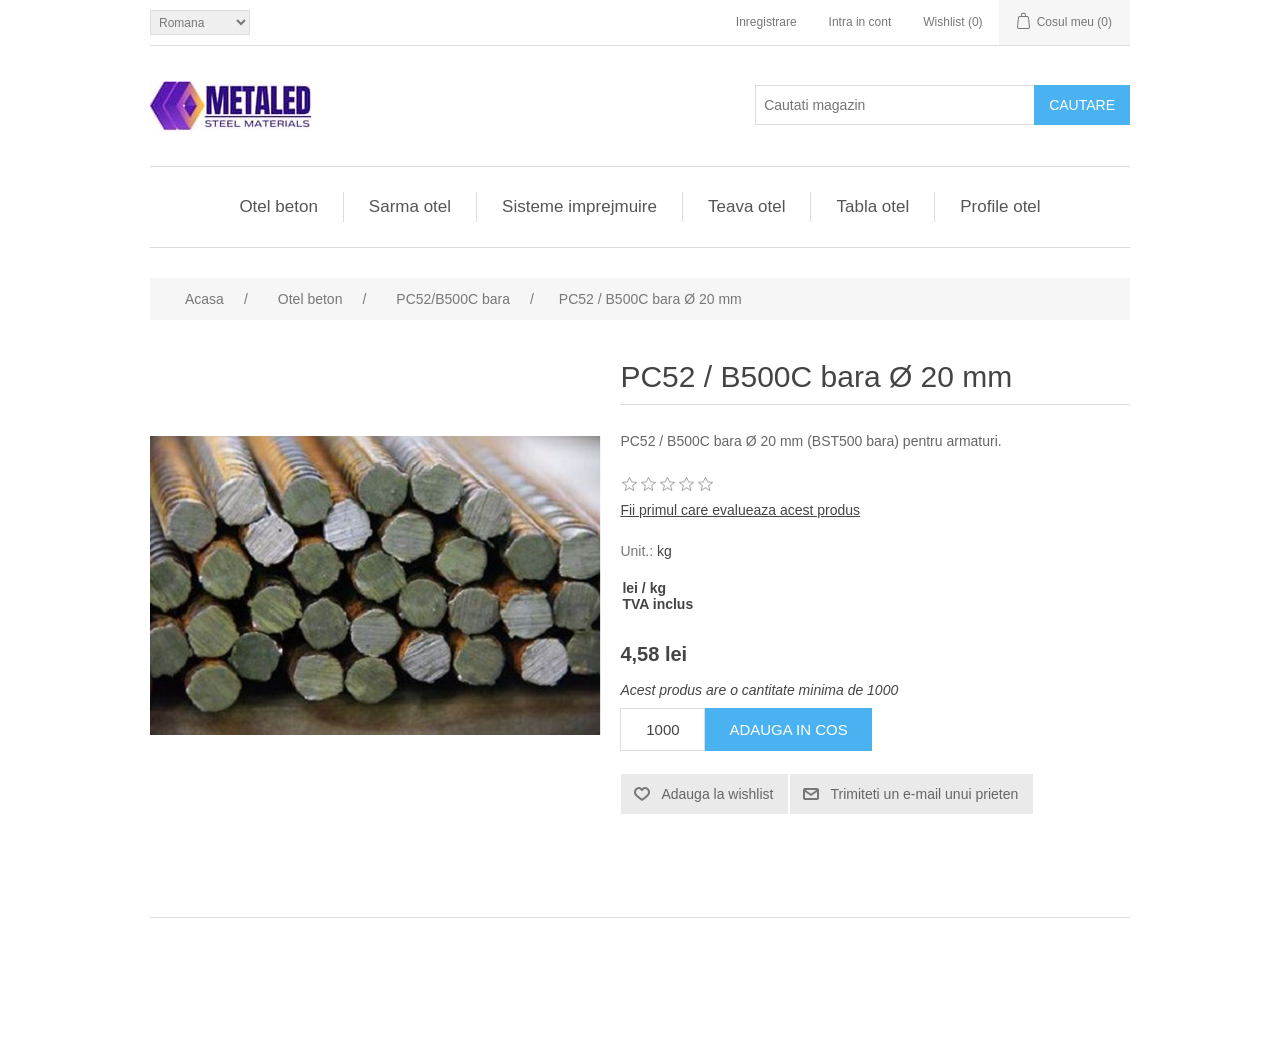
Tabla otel (872, 206)
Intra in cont (860, 22)
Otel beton (278, 206)
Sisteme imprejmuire (579, 206)
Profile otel (1000, 206)
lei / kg (644, 588)
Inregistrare (766, 22)
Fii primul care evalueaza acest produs (740, 510)
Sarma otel (410, 206)
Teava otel (747, 206)
